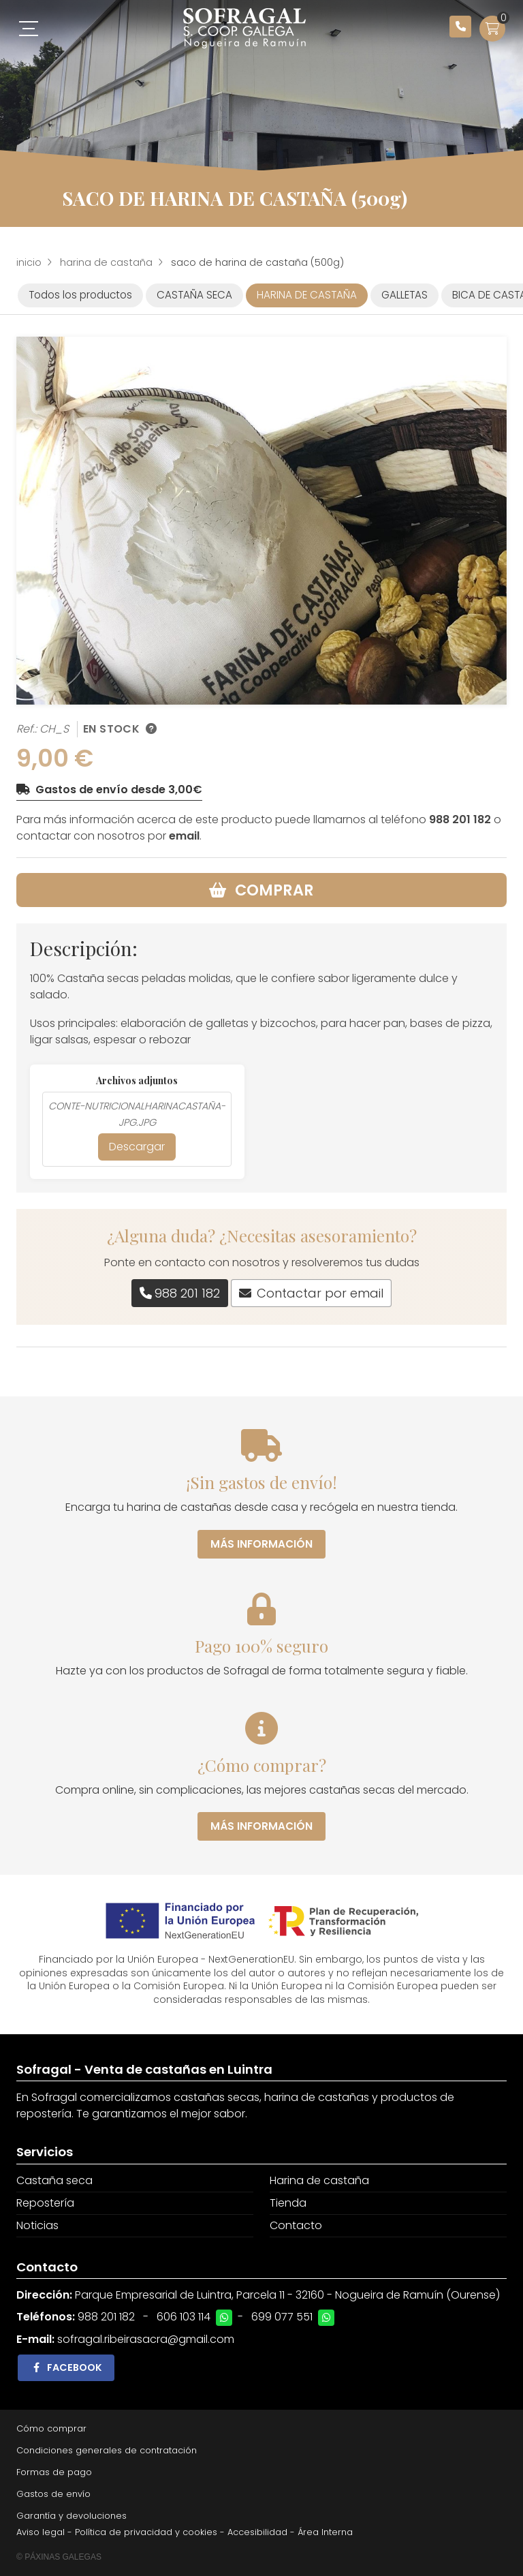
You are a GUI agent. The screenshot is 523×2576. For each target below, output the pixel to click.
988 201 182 (460, 819)
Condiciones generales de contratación (106, 2450)
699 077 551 (282, 2317)
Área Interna (325, 2532)
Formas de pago (54, 2472)
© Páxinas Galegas (58, 2557)
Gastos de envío (53, 2494)
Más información (261, 1544)
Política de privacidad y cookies (146, 2532)
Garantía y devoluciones (71, 2515)
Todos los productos (80, 295)
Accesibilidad (257, 2532)
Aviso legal (40, 2532)
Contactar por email (320, 1293)
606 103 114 (183, 2317)
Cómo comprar (51, 2428)
